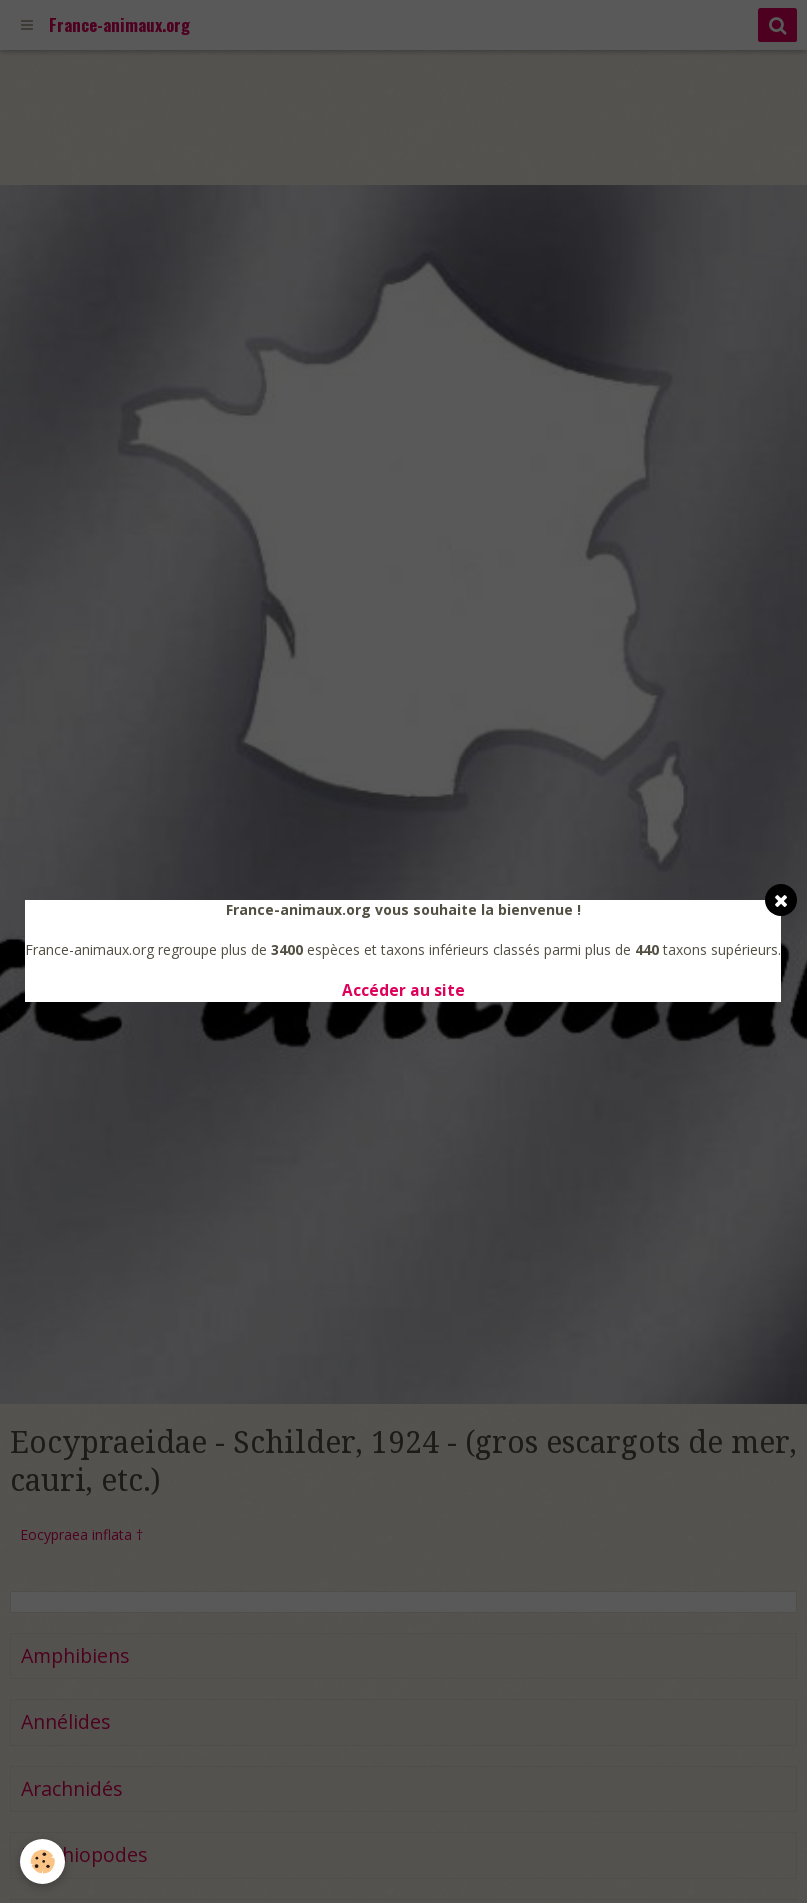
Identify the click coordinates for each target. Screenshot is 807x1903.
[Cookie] (42, 1861)
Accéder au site (403, 990)
